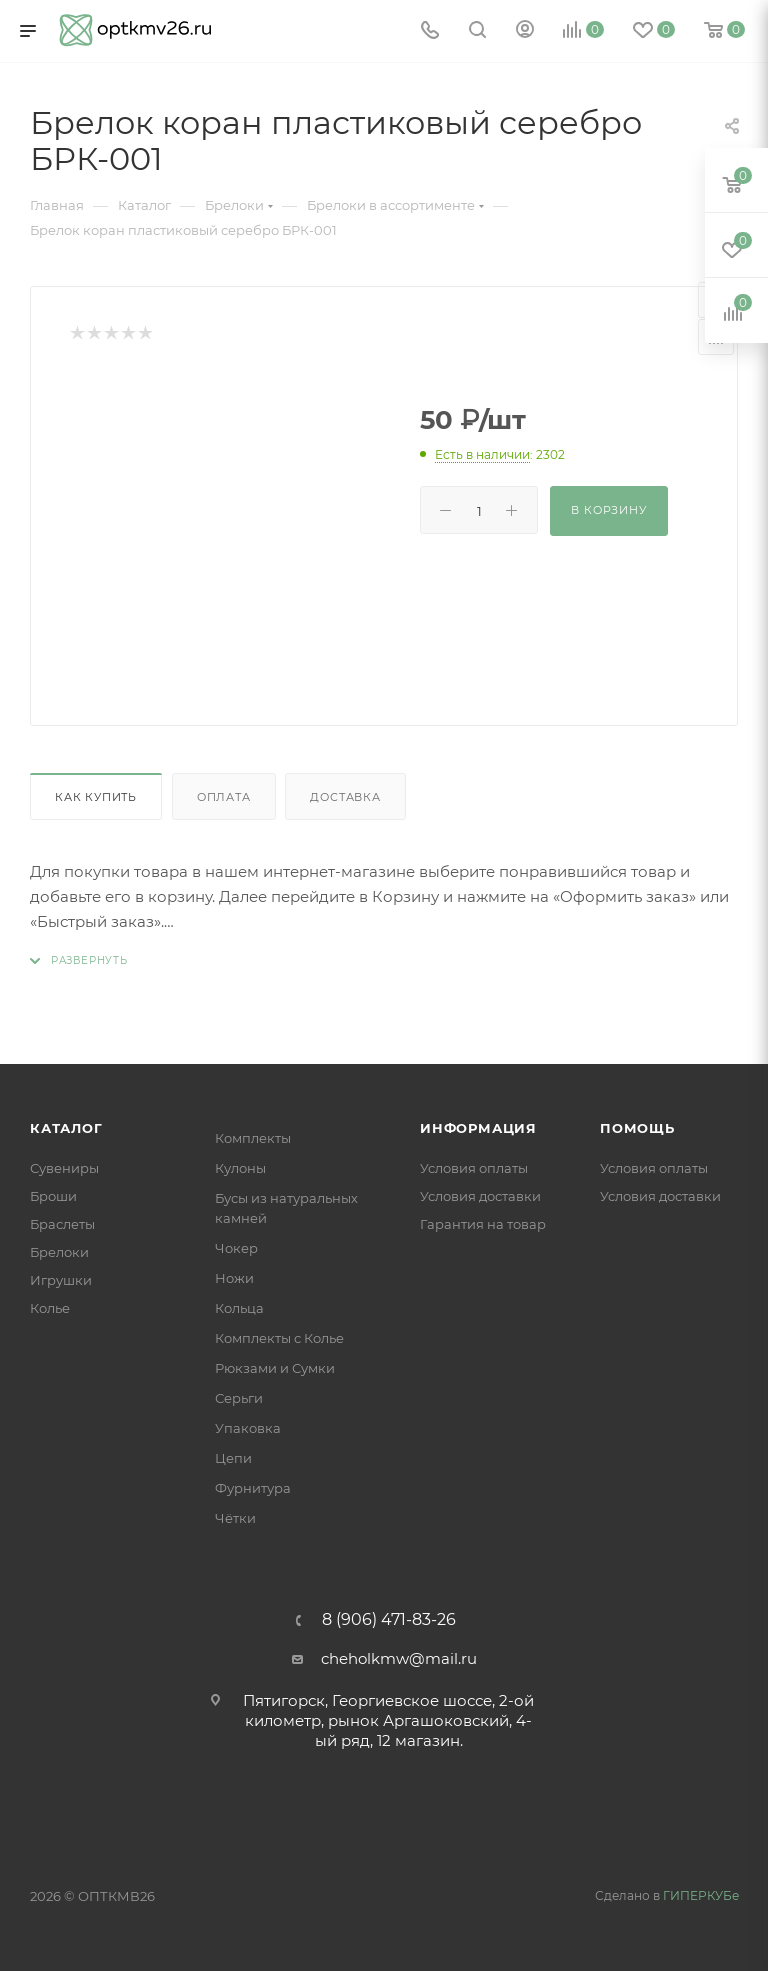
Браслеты (62, 1224)
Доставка (345, 797)
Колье (50, 1308)
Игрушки (61, 1280)
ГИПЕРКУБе (701, 1895)
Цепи (233, 1458)
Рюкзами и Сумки (275, 1368)
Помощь (637, 1128)
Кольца (239, 1308)
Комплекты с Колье (279, 1338)
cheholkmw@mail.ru (399, 1658)
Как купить (96, 797)
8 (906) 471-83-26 (389, 1620)
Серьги (239, 1398)
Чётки (235, 1518)
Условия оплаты (474, 1168)
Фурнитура (253, 1488)
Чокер (236, 1248)
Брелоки (59, 1252)
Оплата (224, 797)
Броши (53, 1196)
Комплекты (253, 1138)
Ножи (234, 1278)
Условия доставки (480, 1196)
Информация (478, 1128)
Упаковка (248, 1428)
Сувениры (64, 1168)
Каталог (66, 1128)
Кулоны (240, 1168)
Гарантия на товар (483, 1224)
